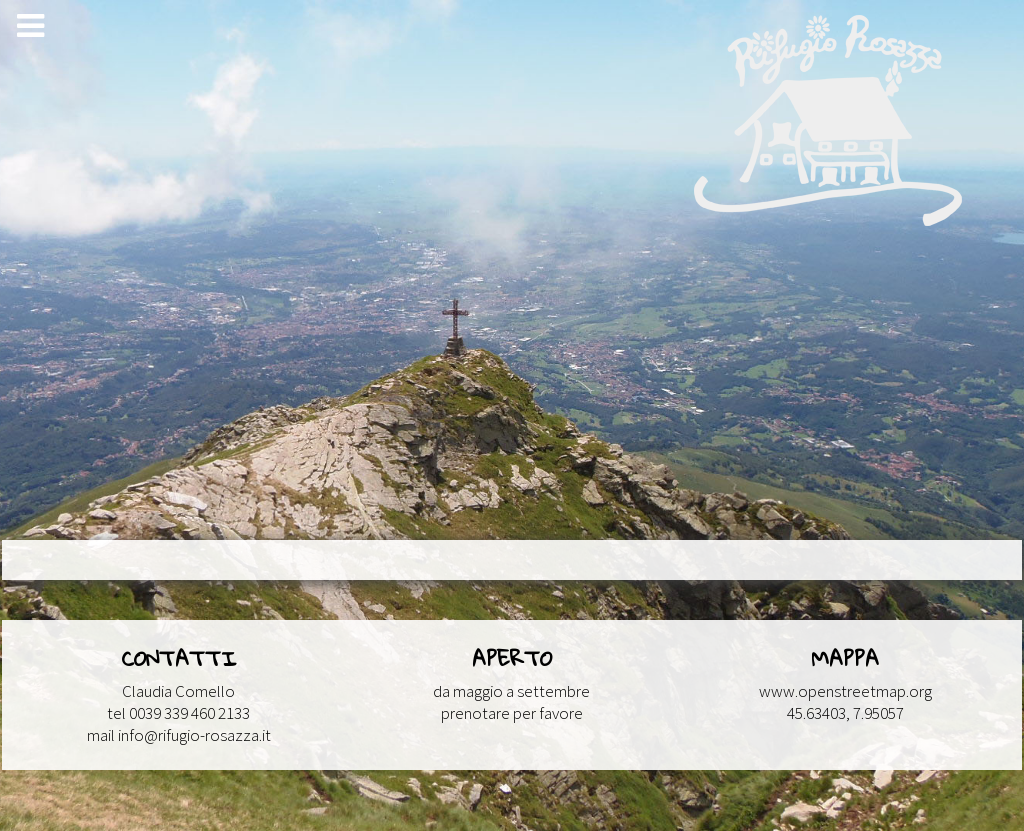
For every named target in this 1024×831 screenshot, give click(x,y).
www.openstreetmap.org (845, 691)
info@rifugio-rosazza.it (194, 735)
